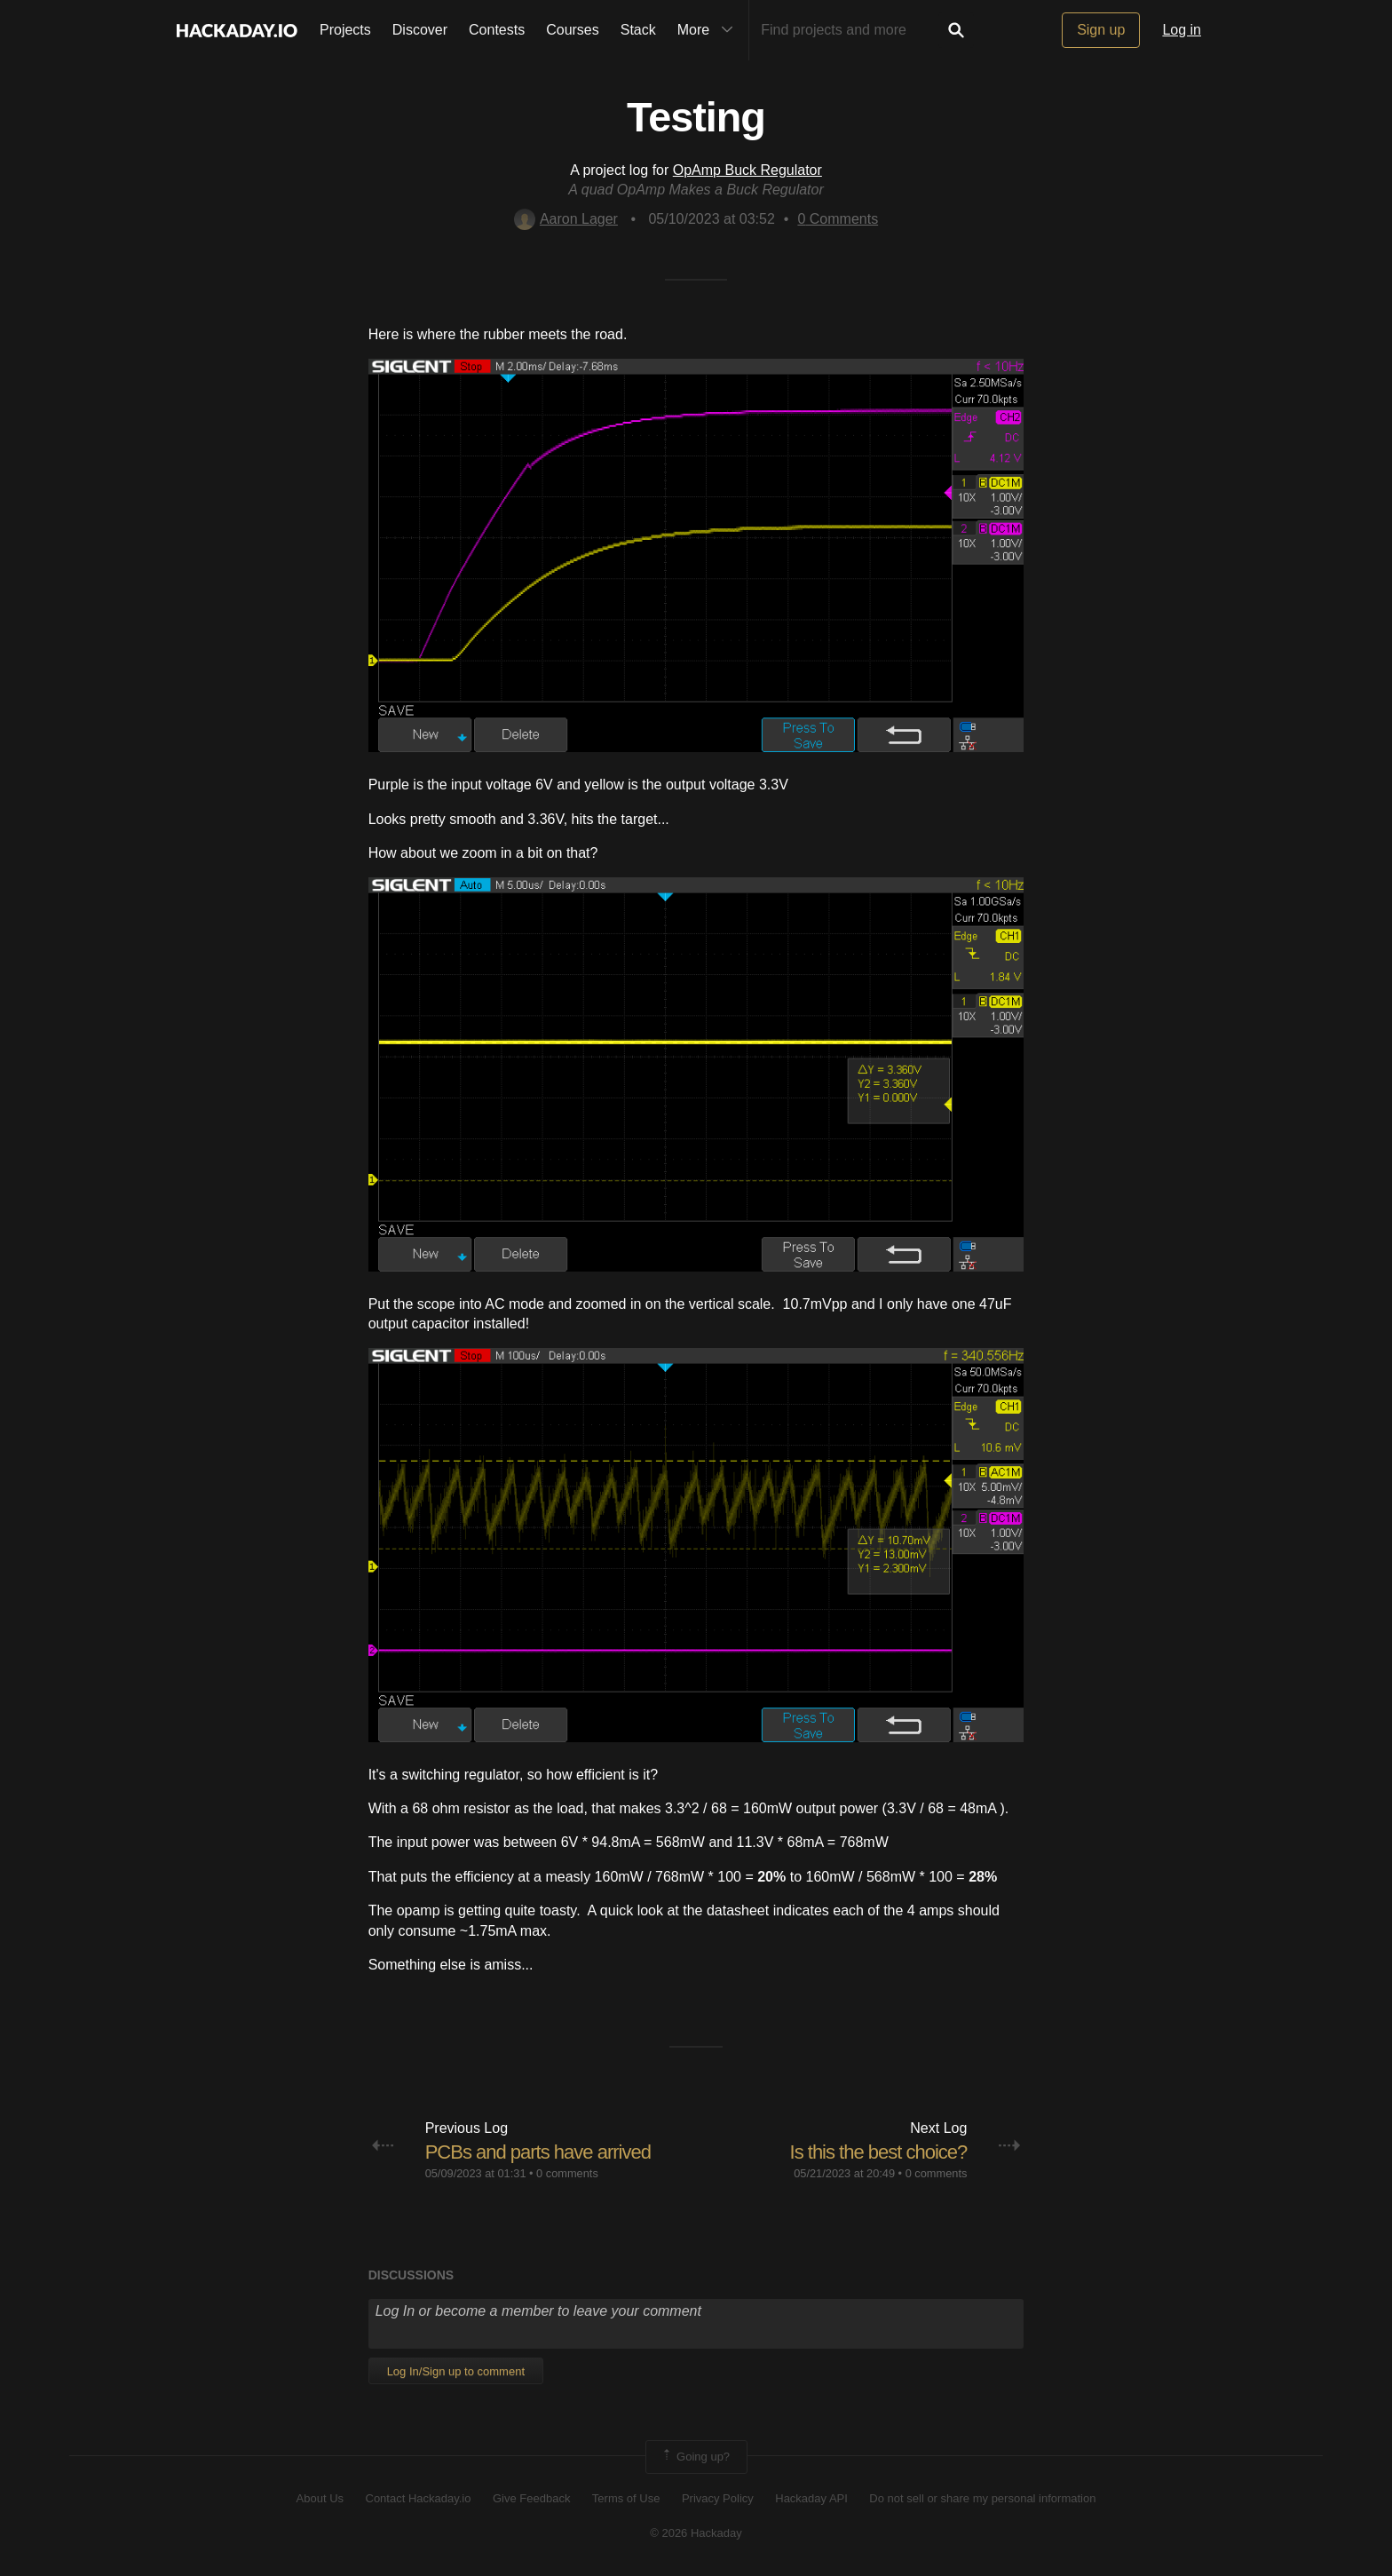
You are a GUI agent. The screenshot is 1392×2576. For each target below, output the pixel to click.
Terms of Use (626, 2498)
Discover (419, 29)
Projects (345, 29)
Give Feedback (531, 2498)
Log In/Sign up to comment (456, 2371)
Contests (497, 29)
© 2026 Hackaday (696, 2533)
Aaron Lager (566, 218)
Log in (1181, 29)
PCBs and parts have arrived (538, 2152)
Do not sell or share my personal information (982, 2498)
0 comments (567, 2173)
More (709, 30)
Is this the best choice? (879, 2152)
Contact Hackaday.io (418, 2498)
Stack (638, 29)
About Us (320, 2498)
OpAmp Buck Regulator (747, 170)
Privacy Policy (718, 2498)
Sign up (1101, 29)
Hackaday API (811, 2498)
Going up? (695, 2457)
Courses (572, 29)
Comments (837, 218)
